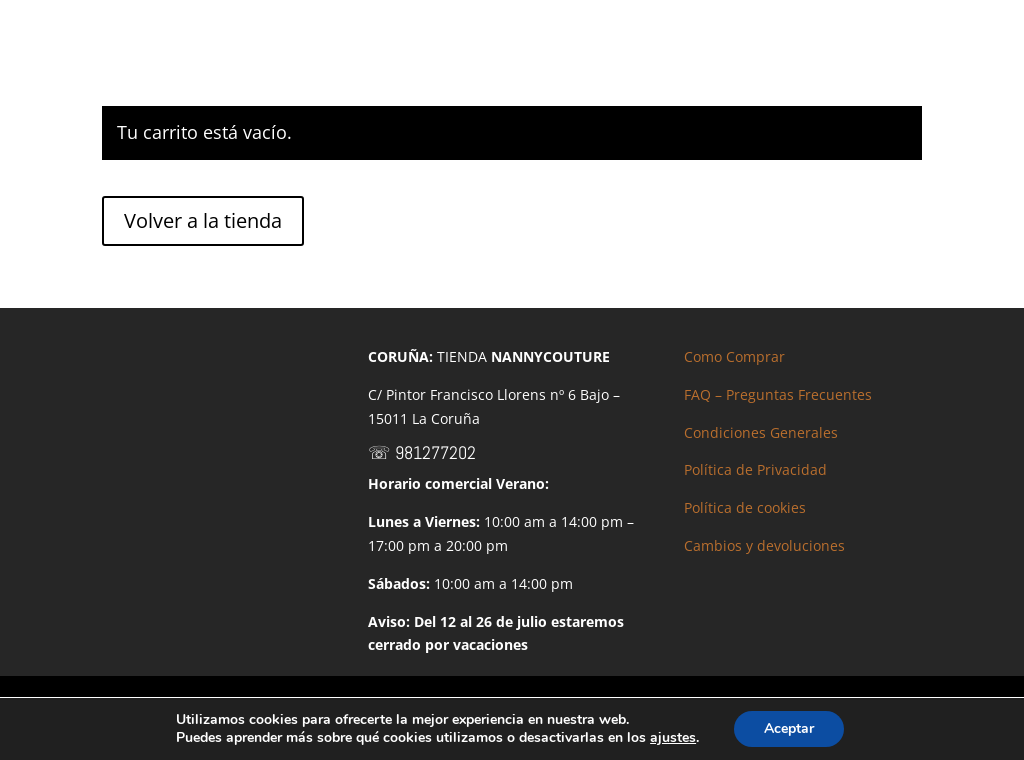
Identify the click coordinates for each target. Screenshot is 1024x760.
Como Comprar (734, 356)
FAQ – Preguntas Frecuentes (778, 394)
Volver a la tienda (203, 220)
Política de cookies (745, 507)
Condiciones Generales (761, 432)
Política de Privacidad (755, 469)
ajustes (673, 738)
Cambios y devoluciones (764, 545)
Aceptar (789, 728)
